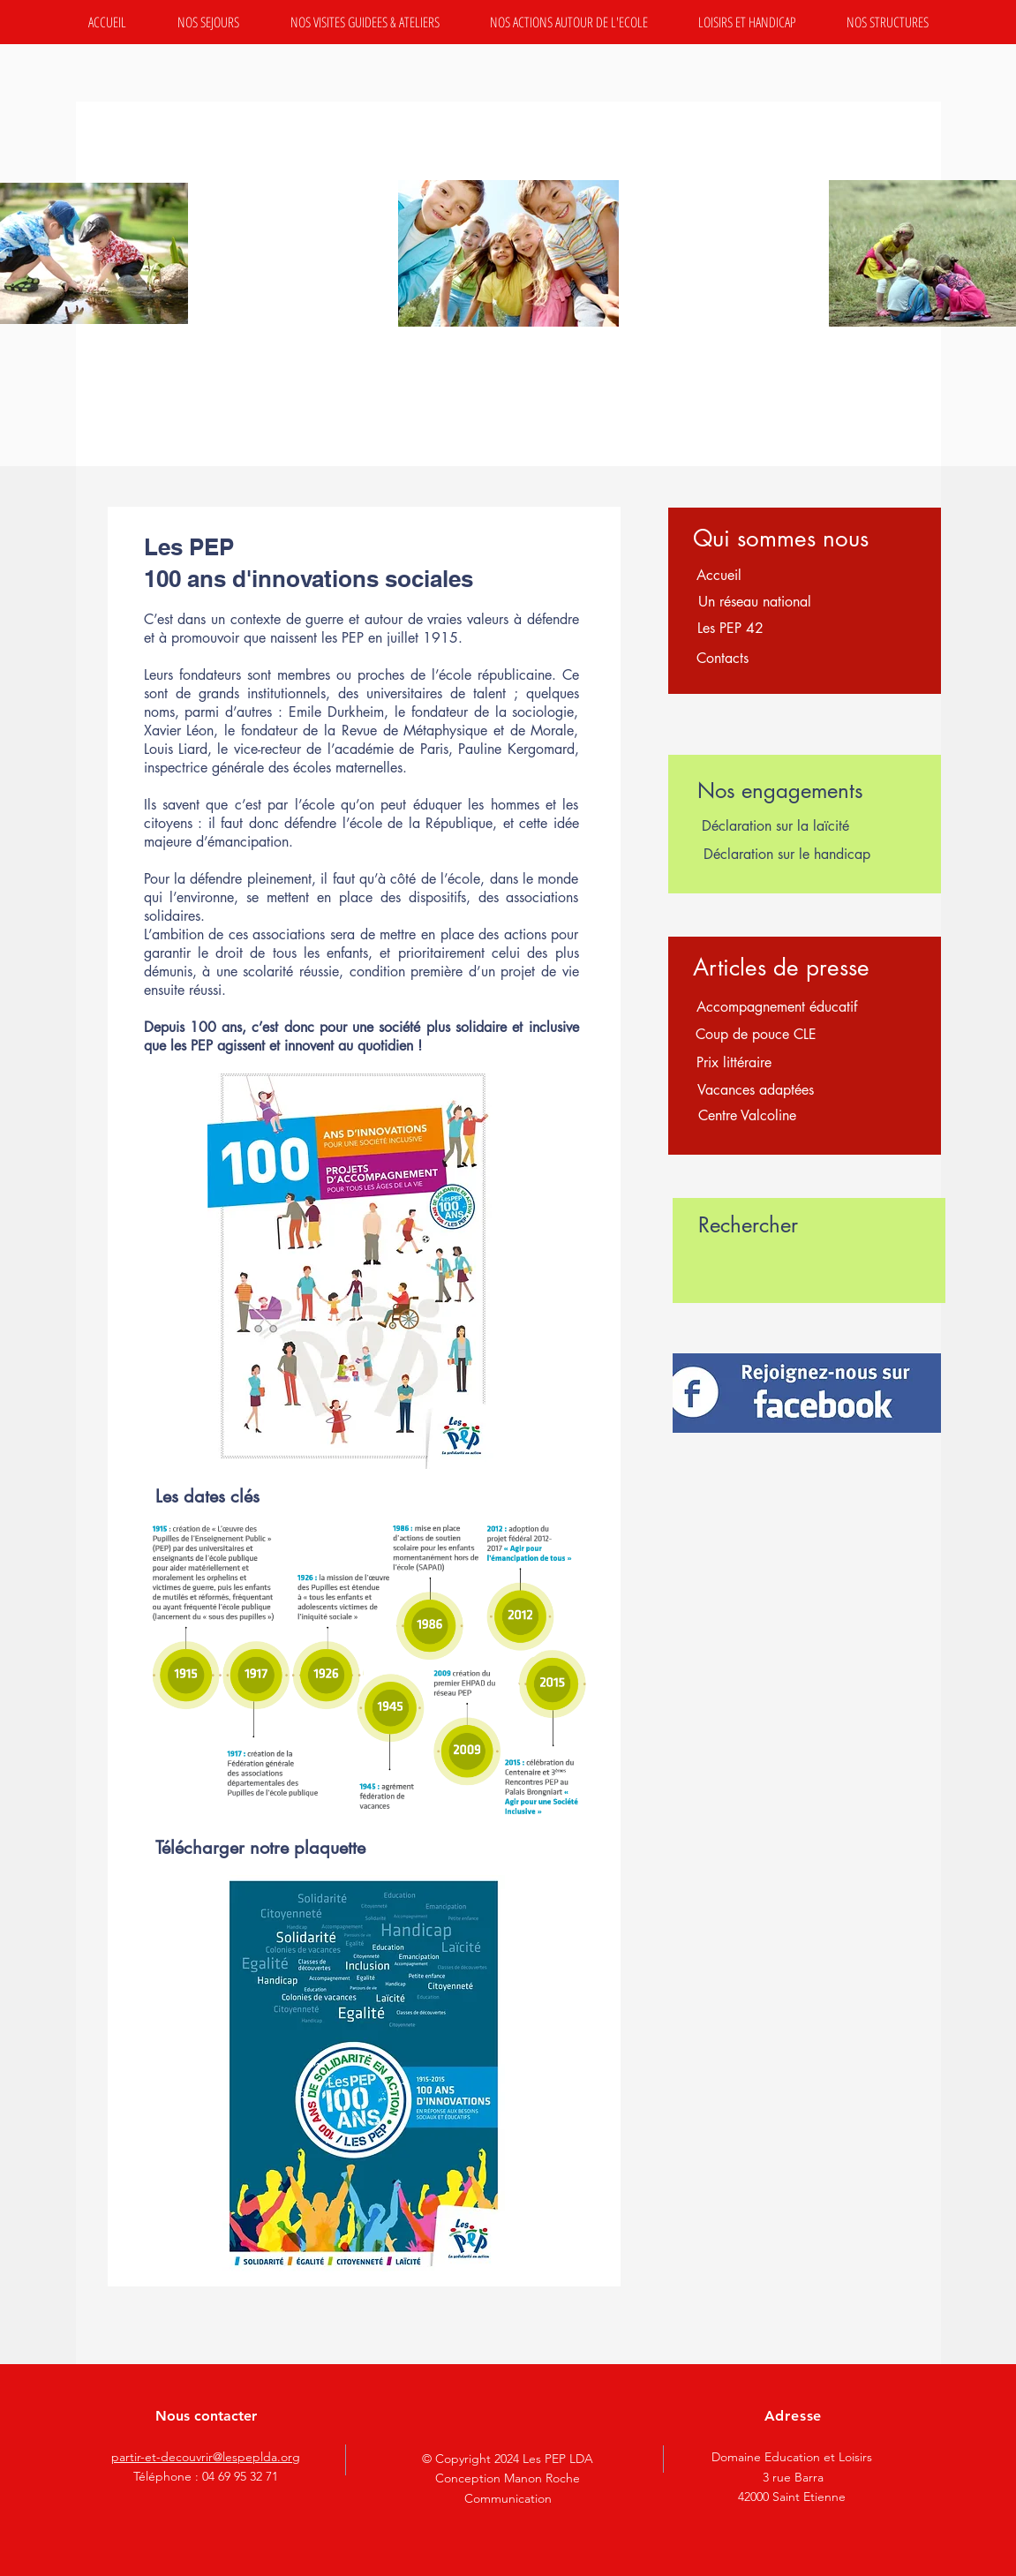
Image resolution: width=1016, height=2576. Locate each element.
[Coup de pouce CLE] (756, 1034)
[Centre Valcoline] (747, 1115)
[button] (208, 22)
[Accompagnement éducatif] (777, 1007)
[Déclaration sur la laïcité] (775, 826)
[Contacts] (722, 658)
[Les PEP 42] (731, 628)
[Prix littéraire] (734, 1062)
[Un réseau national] (755, 602)
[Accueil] (719, 575)
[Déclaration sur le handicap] (787, 854)
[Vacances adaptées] (756, 1090)
